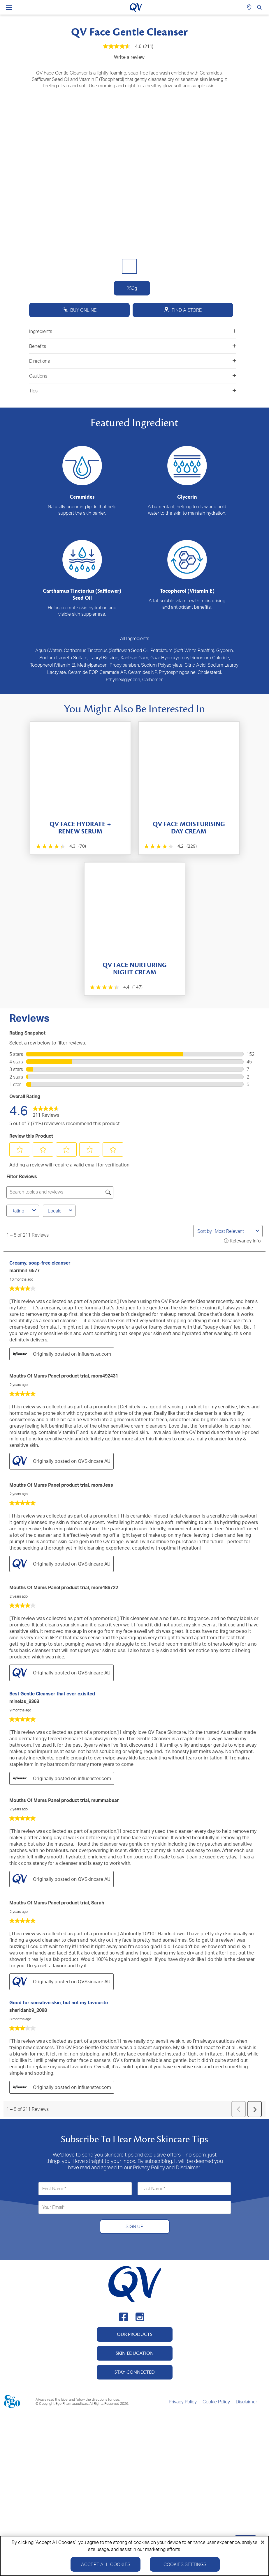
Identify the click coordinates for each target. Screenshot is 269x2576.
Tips (132, 391)
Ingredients (132, 331)
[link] (45, 1110)
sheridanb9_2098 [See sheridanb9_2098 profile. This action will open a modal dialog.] (28, 2010)
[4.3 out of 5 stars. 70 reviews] (60, 846)
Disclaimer (246, 2402)
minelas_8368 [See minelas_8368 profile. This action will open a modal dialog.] (24, 1701)
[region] (134, 2556)
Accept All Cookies (105, 2564)
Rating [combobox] (24, 1211)
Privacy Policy (183, 2402)
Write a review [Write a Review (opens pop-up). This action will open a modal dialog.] (129, 57)
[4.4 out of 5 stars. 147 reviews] (116, 987)
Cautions (132, 376)
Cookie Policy (216, 2402)
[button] (19, 1149)
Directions (132, 361)
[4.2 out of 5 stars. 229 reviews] (170, 846)
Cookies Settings (185, 2564)
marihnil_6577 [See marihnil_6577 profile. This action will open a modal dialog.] (24, 1270)
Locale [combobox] (61, 1211)
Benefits (132, 346)
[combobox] (234, 1231)
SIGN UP (134, 2226)
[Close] (262, 2542)
